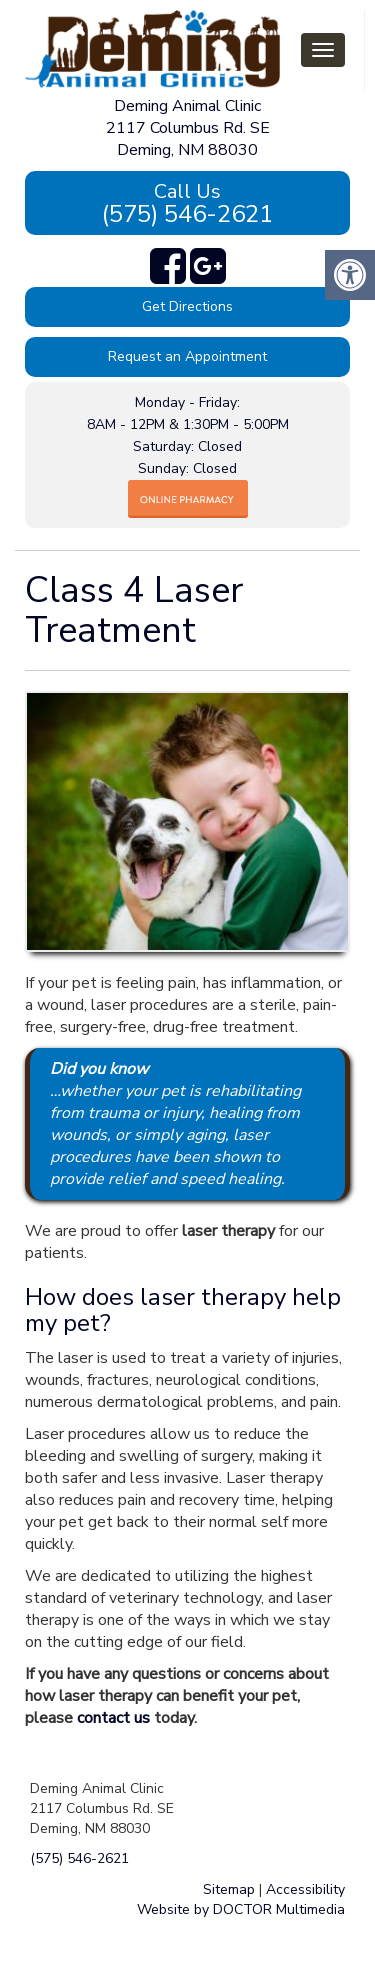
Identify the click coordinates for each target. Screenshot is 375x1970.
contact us (113, 1718)
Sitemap (229, 1889)
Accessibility (305, 1889)
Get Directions (187, 306)
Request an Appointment (187, 356)
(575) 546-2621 (187, 204)
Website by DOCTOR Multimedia (241, 1909)
